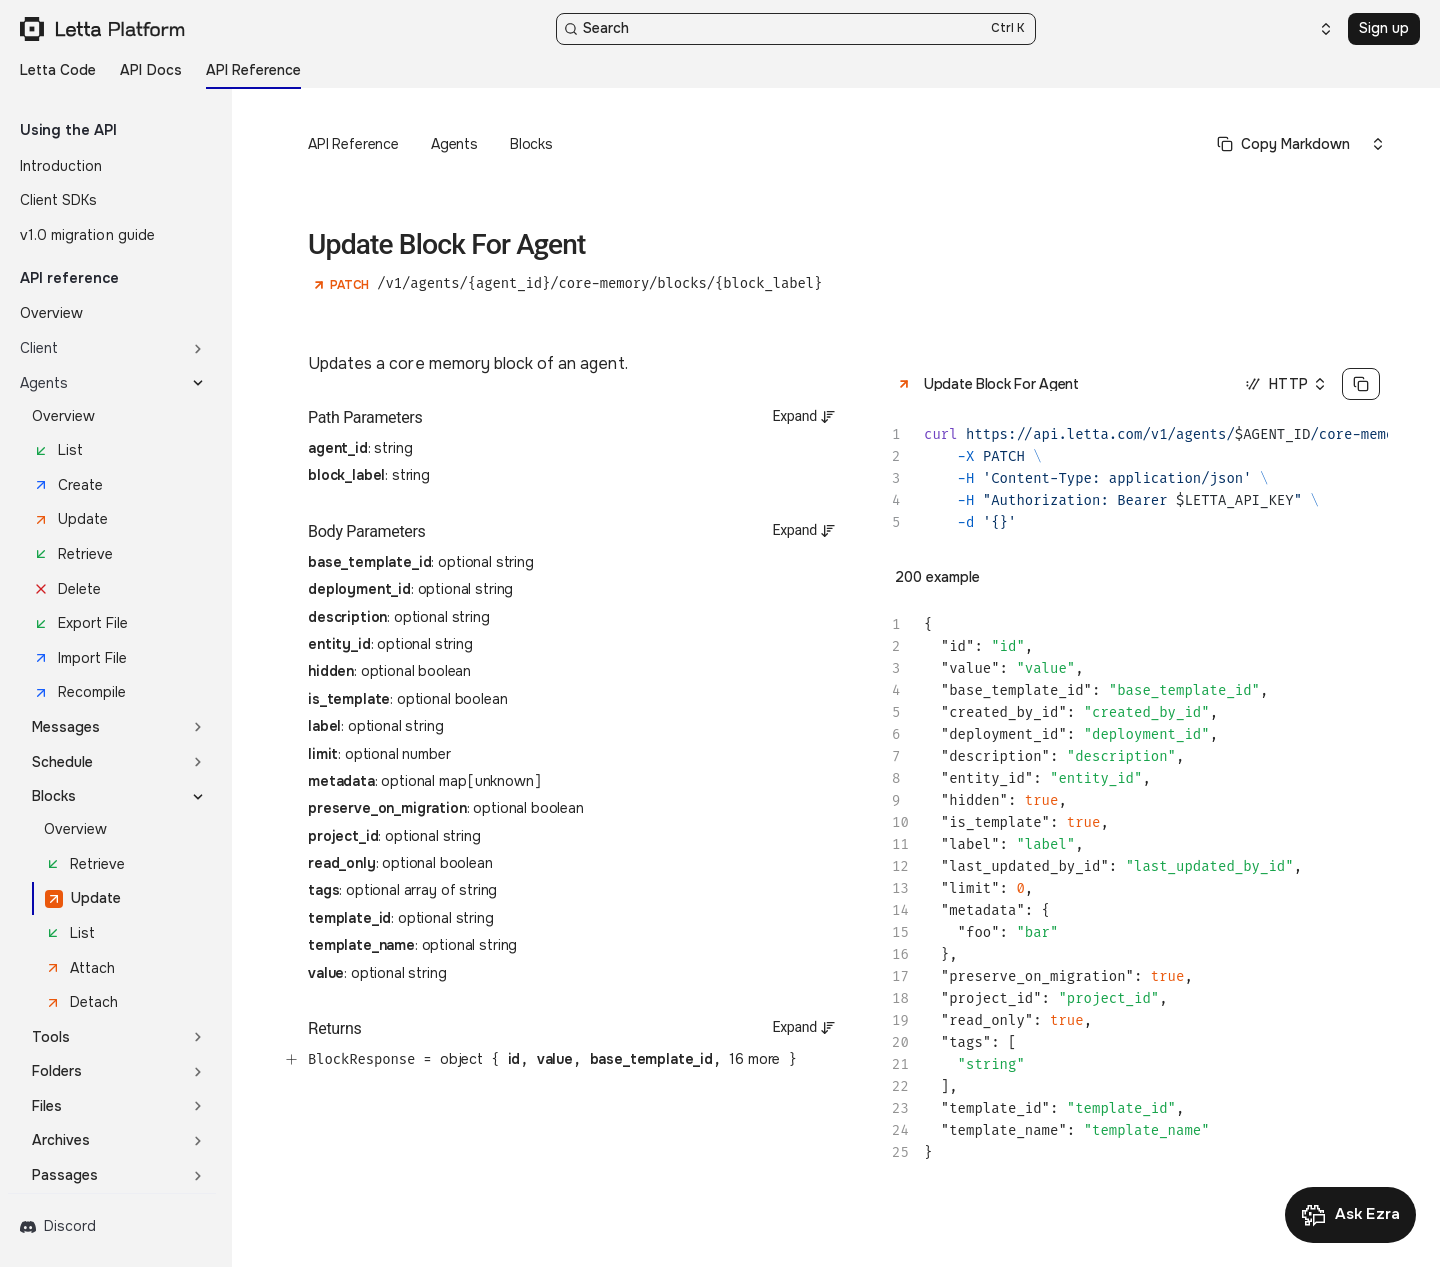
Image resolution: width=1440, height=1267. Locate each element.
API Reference (353, 144)
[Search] (796, 29)
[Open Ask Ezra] (1350, 1215)
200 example (937, 577)
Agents (454, 144)
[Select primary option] (1283, 144)
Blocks (531, 144)
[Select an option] (1314, 29)
